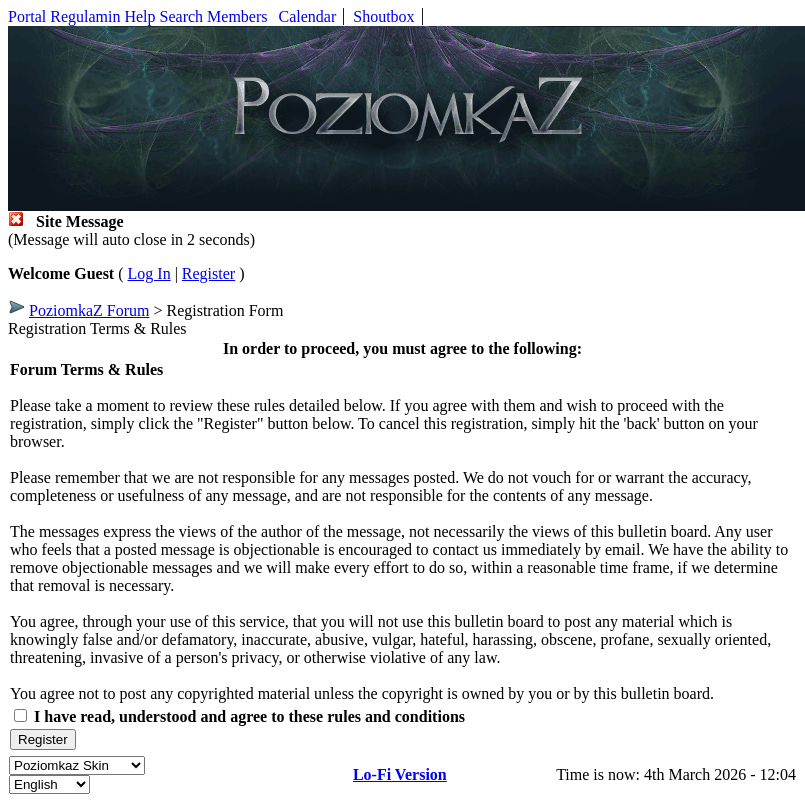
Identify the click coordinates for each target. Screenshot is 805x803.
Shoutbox (383, 16)
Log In (149, 273)
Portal (27, 16)
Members (237, 16)
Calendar (308, 16)
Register (208, 273)
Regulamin (85, 16)
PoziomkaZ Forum (89, 310)
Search (182, 16)
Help (139, 16)
